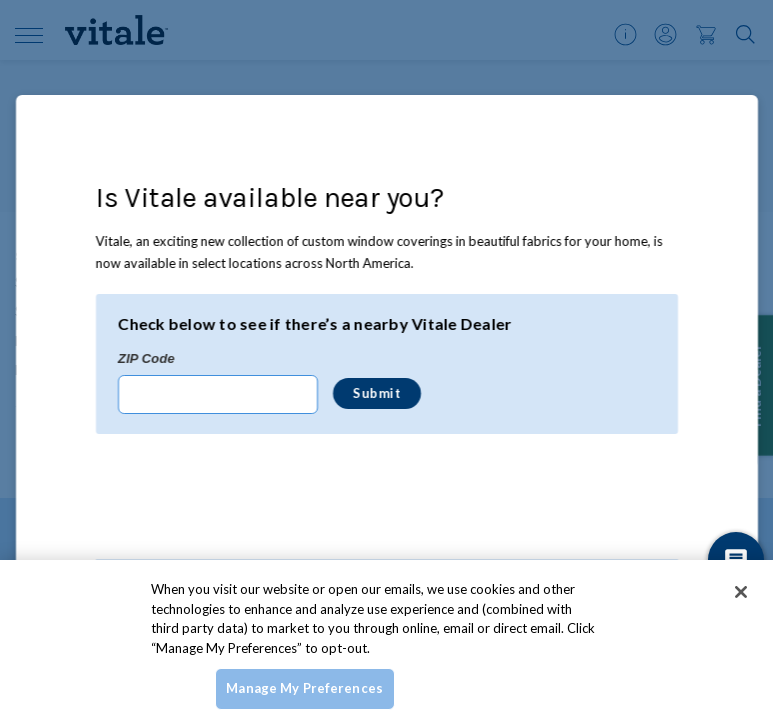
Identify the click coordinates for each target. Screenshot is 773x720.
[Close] (741, 592)
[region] (386, 640)
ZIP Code (145, 358)
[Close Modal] (731, 122)
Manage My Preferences (304, 688)
